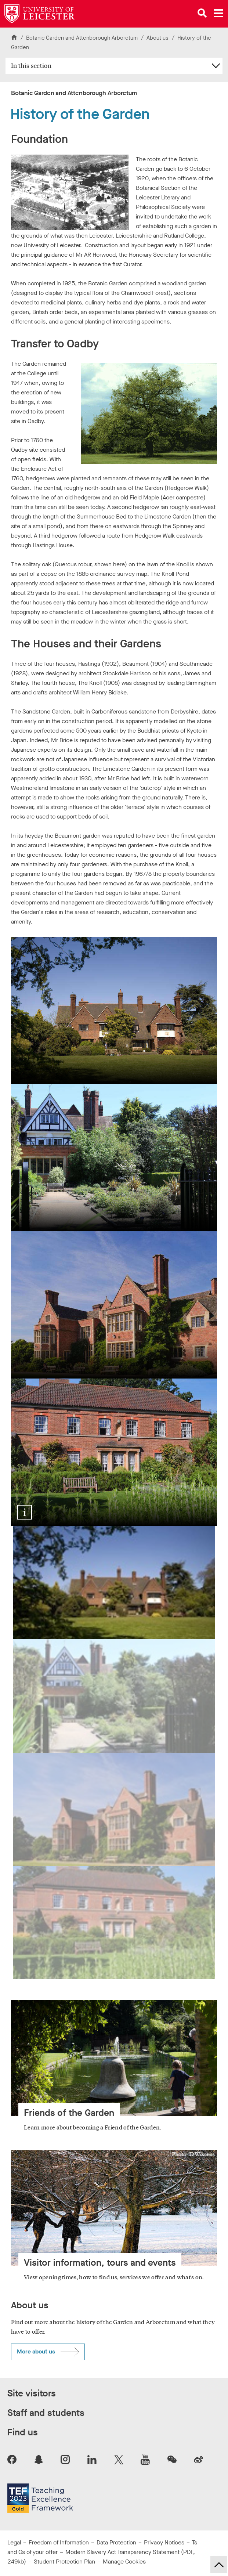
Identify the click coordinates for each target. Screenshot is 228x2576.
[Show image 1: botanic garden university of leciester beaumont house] (114, 1582)
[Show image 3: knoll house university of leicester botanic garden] (114, 1809)
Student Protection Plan (64, 2561)
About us (158, 37)
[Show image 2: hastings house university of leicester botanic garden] (114, 1696)
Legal (14, 2542)
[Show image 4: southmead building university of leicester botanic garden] (114, 1922)
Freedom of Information (59, 2542)
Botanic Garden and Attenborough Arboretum (82, 37)
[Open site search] (202, 13)
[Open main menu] (218, 13)
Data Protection (116, 2542)
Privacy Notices (164, 2542)
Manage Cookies (124, 2561)
